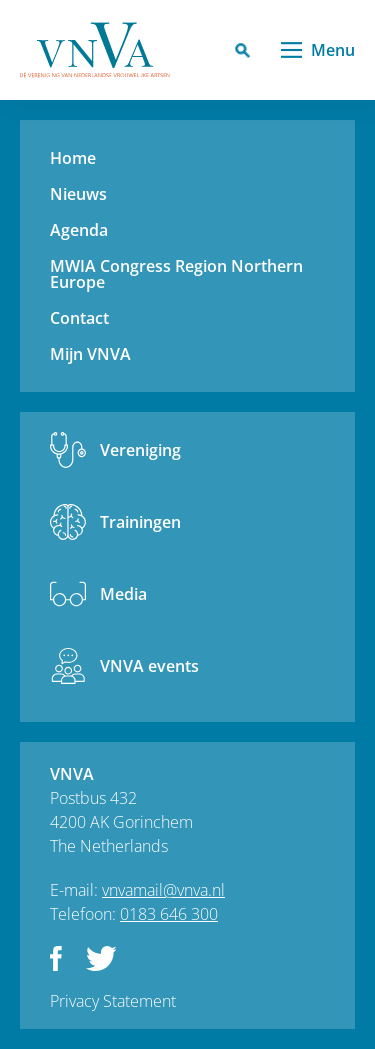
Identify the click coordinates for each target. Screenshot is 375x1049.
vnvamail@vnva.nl (163, 890)
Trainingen (140, 522)
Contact (79, 318)
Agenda (79, 230)
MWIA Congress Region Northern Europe (176, 274)
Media (123, 594)
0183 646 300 (169, 914)
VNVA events (149, 666)
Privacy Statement (113, 1001)
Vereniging (140, 450)
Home (73, 158)
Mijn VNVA (90, 354)
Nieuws (78, 194)
